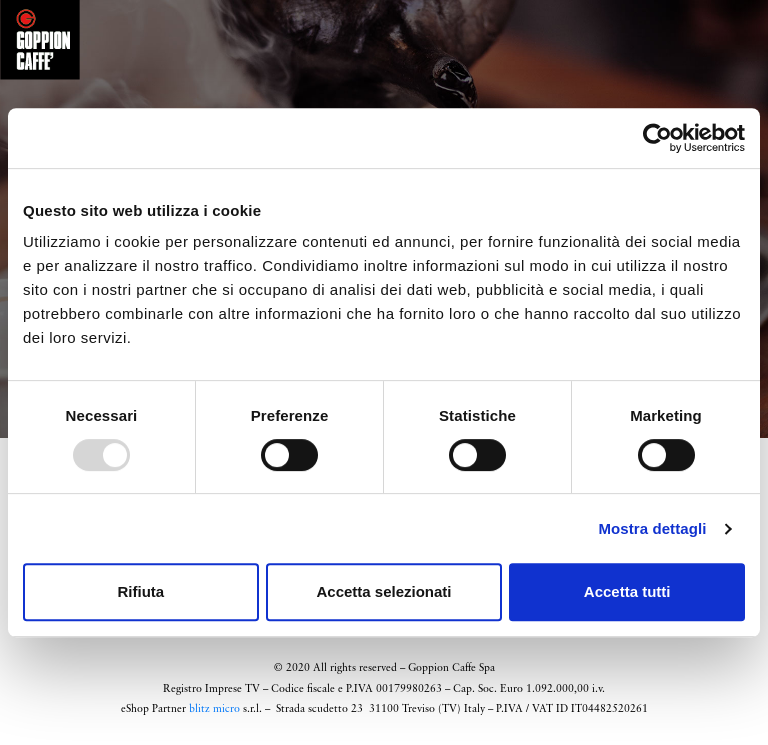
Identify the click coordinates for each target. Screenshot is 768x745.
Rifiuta (140, 591)
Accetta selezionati (383, 591)
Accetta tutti (627, 591)
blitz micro (214, 709)
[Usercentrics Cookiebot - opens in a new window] (657, 138)
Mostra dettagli (652, 528)
